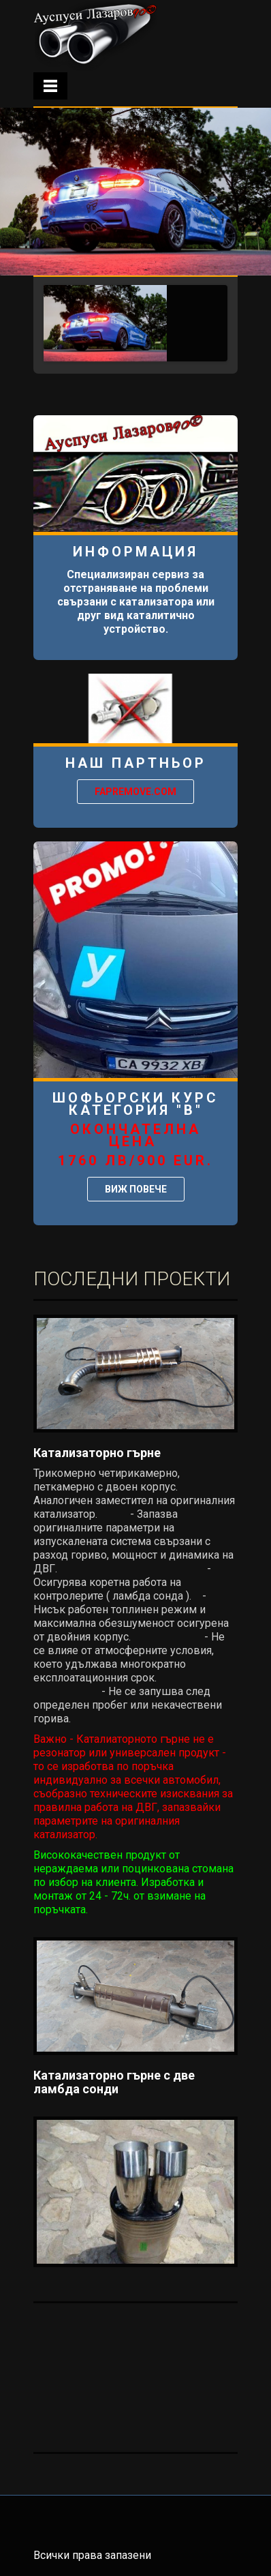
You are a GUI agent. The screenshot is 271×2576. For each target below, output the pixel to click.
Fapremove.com (135, 791)
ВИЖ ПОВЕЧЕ (136, 1189)
